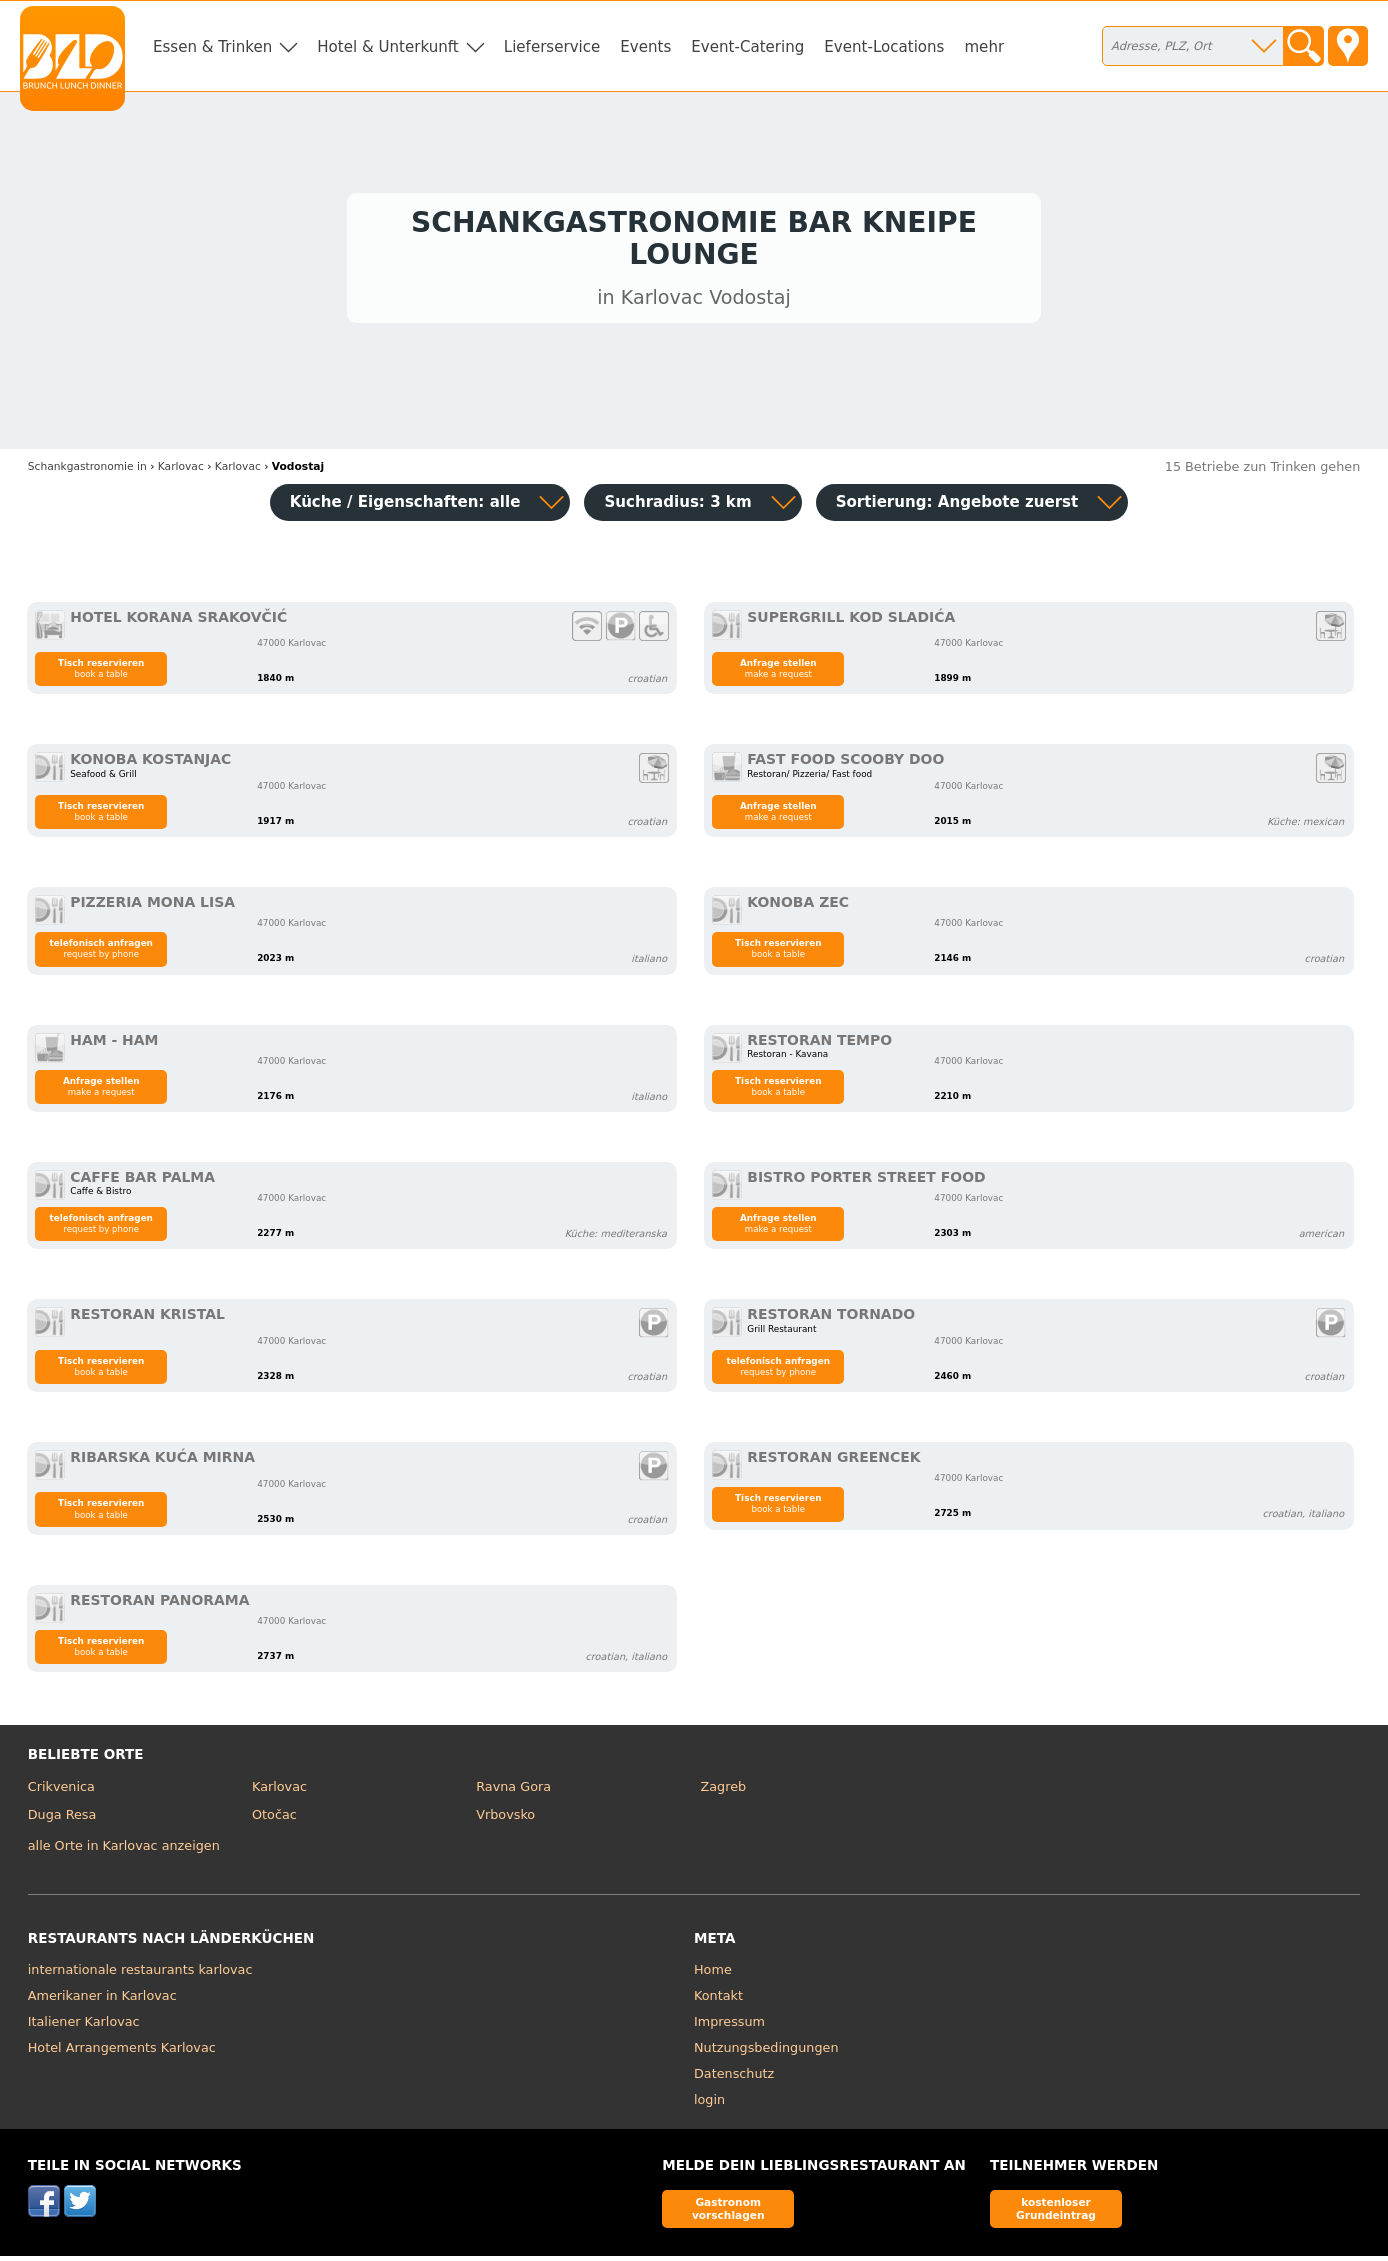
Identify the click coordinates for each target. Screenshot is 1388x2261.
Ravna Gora (513, 1791)
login (709, 2104)
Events (645, 47)
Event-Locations (884, 47)
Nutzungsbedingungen (766, 2052)
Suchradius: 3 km (677, 507)
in (87, 470)
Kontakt (718, 2000)
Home (713, 1974)
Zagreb (724, 1791)
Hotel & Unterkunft (387, 47)
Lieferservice (552, 47)
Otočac (274, 1819)
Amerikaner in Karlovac (102, 2000)
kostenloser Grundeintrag (1056, 2212)
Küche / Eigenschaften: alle (405, 507)
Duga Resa (62, 1819)
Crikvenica (61, 1791)
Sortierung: (957, 507)
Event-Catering (747, 47)
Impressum (729, 2026)
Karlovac (279, 1791)
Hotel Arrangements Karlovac (122, 2052)
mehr (984, 47)
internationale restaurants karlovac (140, 1974)
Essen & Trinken (212, 47)
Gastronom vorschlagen (728, 2212)
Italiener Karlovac (84, 2026)
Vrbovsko (505, 1819)
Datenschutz (734, 2078)
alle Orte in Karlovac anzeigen (124, 1850)
